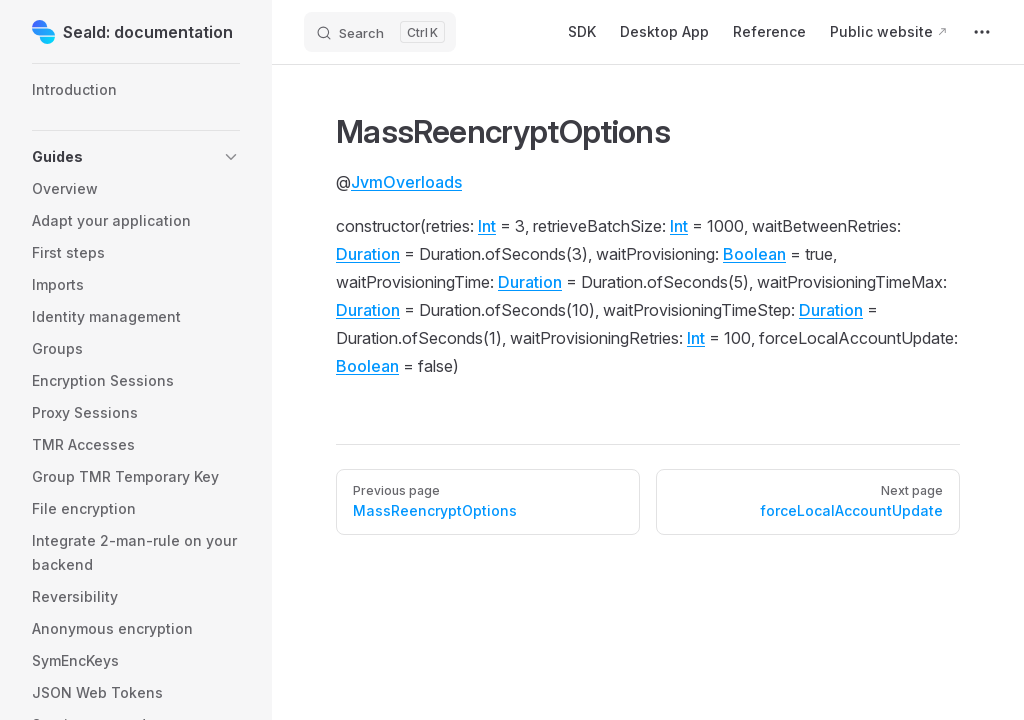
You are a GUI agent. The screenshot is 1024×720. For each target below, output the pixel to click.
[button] (136, 157)
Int (487, 226)
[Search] (380, 32)
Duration (368, 254)
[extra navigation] (982, 32)
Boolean (754, 254)
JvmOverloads (406, 182)
